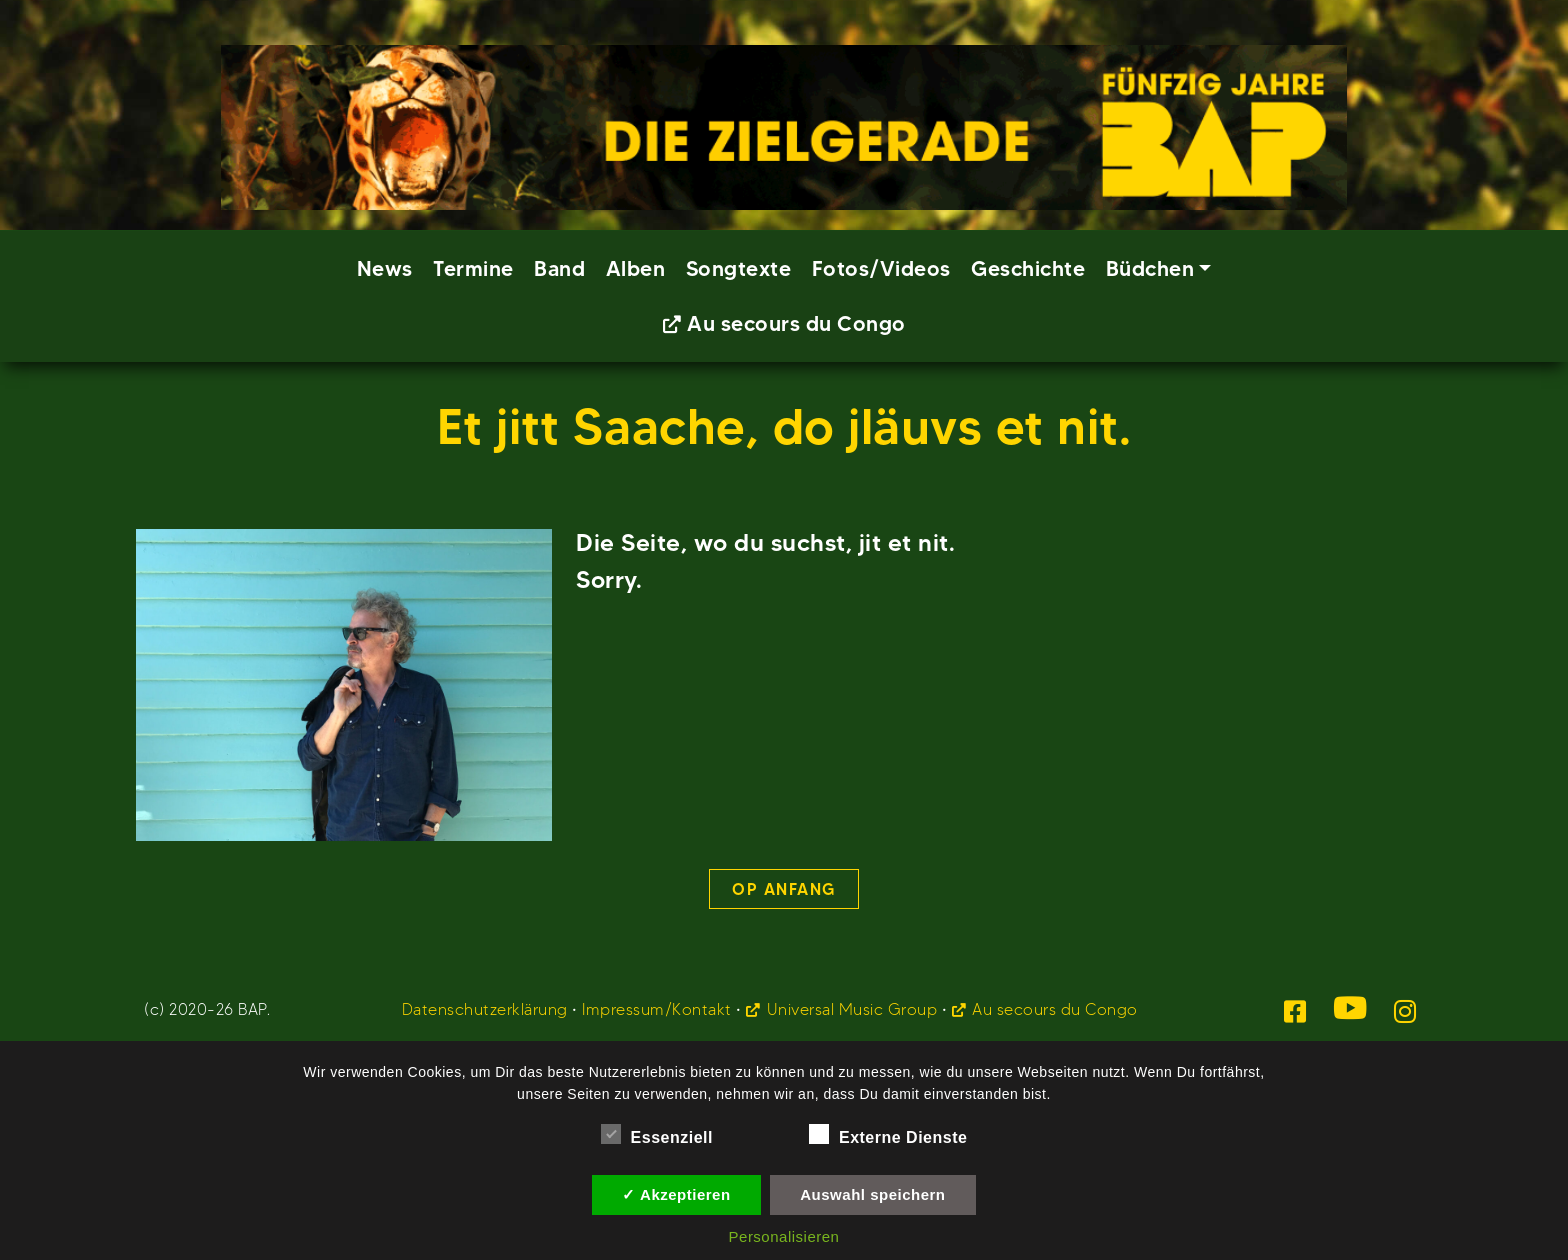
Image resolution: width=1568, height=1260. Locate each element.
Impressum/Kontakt (657, 1009)
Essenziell (657, 1134)
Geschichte (1028, 268)
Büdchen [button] (1150, 268)
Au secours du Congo (796, 323)
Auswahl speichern (872, 1194)
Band (559, 268)
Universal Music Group (852, 1009)
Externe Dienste (888, 1134)
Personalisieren (784, 1236)
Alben (636, 268)
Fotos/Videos (881, 268)
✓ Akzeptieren (676, 1194)
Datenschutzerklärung (485, 1009)
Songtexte (739, 268)
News (385, 268)
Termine (473, 268)
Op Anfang (784, 889)
